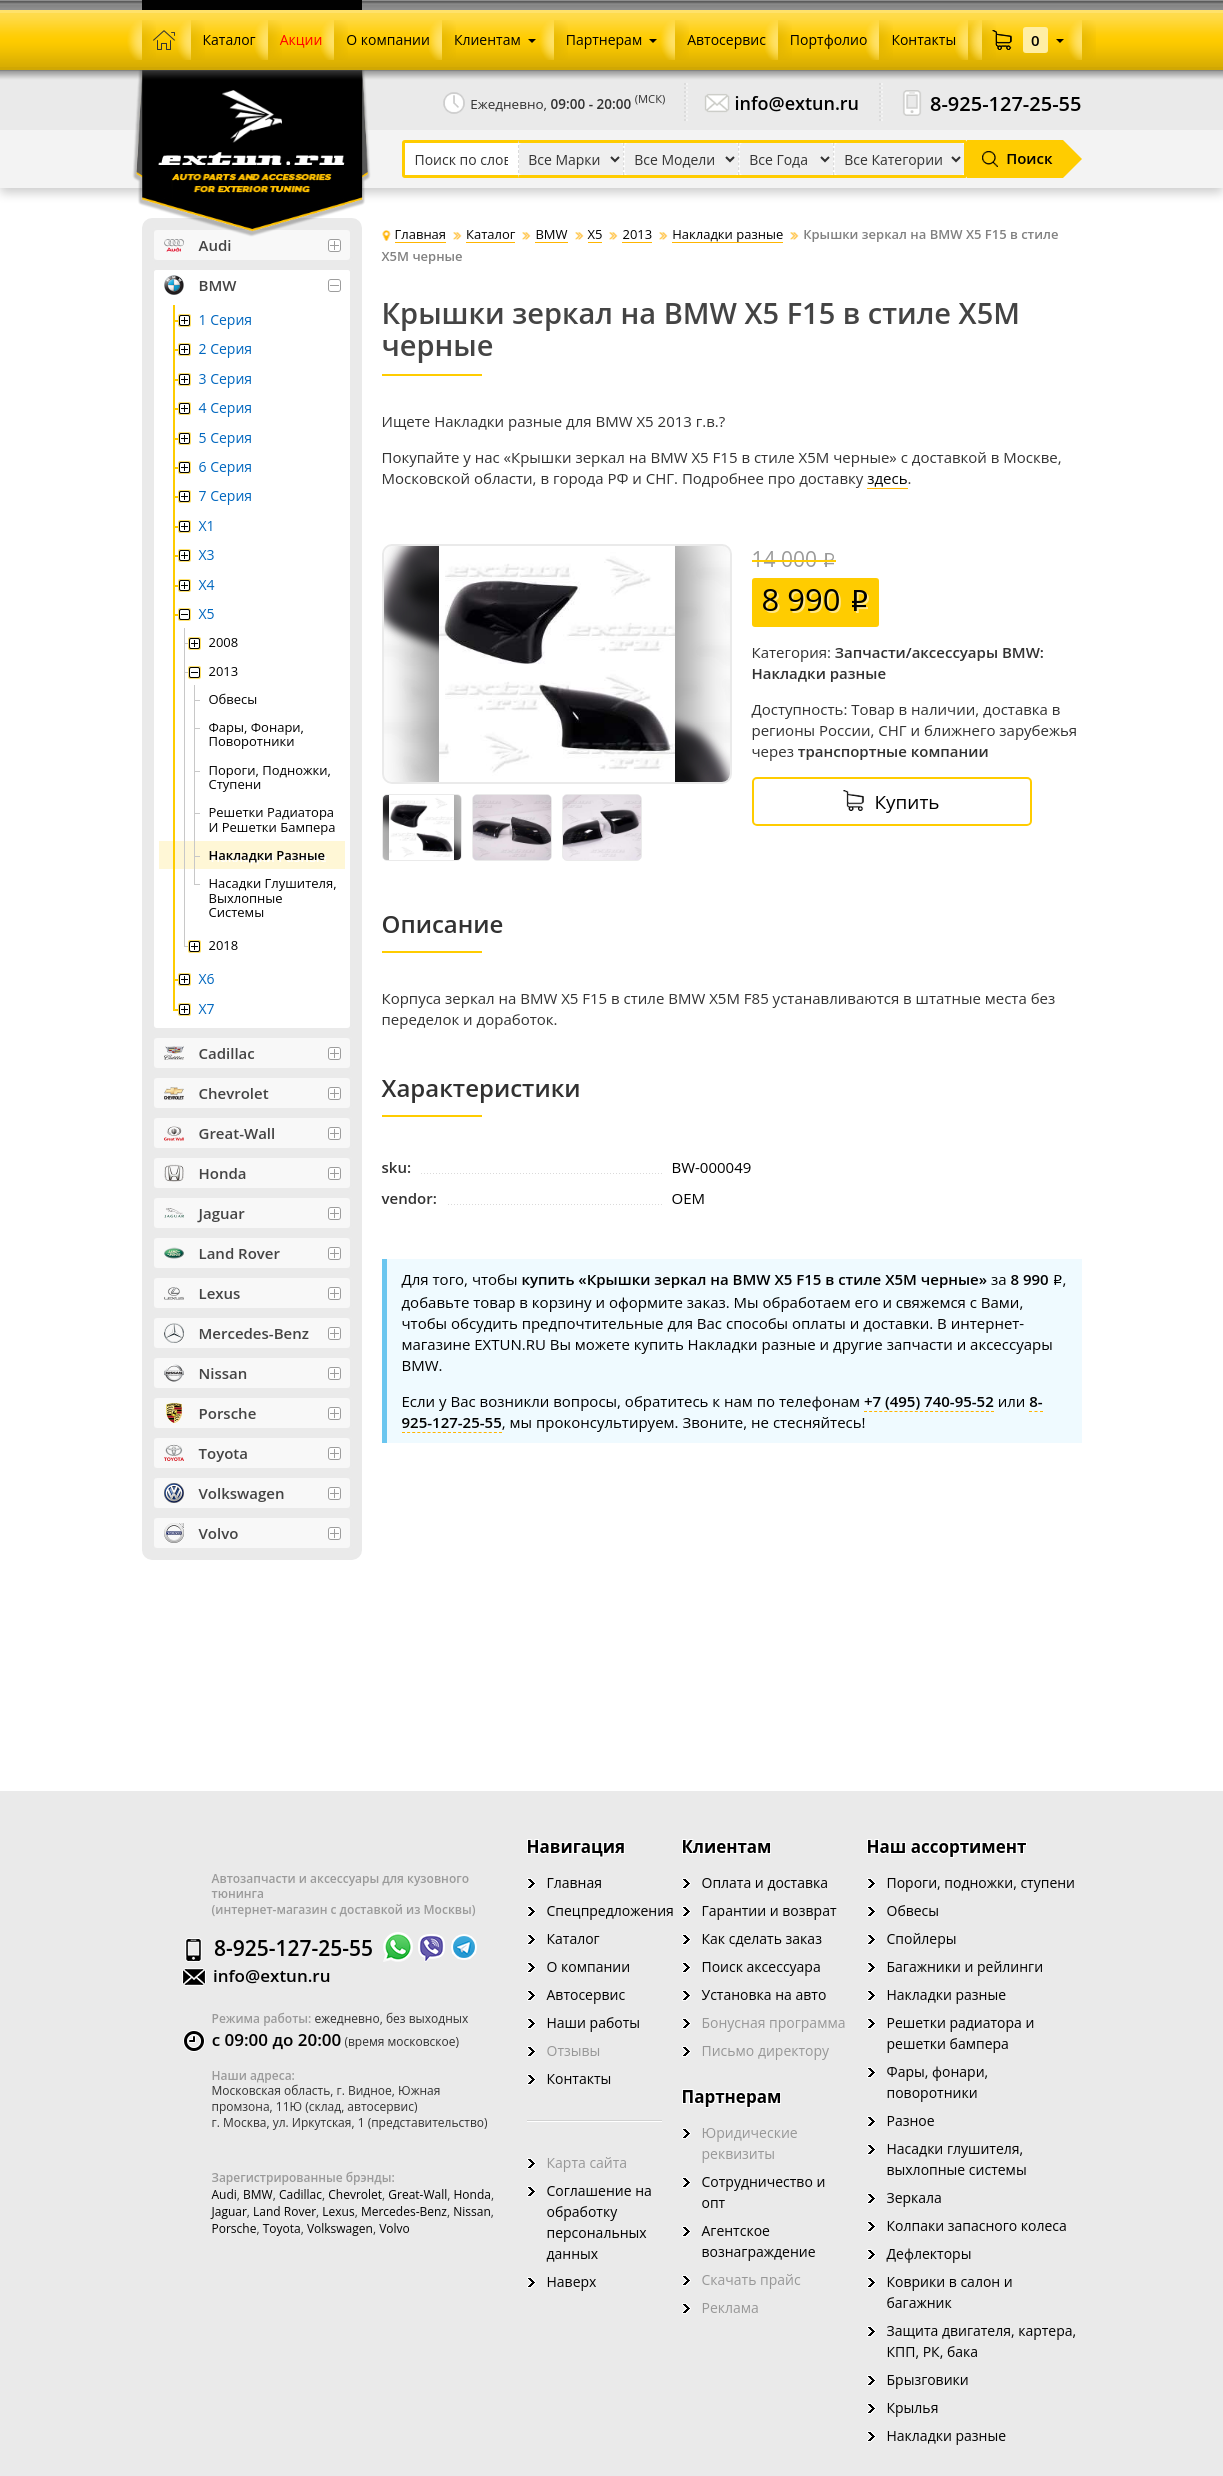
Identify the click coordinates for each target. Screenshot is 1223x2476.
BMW (258, 2194)
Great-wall (417, 2194)
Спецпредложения (610, 1910)
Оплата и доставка (765, 1882)
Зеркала (914, 2197)
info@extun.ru (797, 103)
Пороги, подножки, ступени (981, 1882)
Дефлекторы (929, 2253)
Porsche (234, 2228)
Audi (224, 2194)
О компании (589, 1966)
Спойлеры (922, 1938)
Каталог (573, 1938)
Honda (472, 2194)
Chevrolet (355, 2194)
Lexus (338, 2211)
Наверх (572, 2281)
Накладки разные (947, 1994)
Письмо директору (766, 2050)
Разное (911, 2120)
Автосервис (586, 1994)
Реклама (730, 2307)
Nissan (472, 2211)
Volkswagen (340, 2228)
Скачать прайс (751, 2279)
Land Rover (284, 2211)
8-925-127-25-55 (1006, 103)
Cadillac (300, 2194)
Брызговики (928, 2379)
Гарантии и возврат (769, 1910)
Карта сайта (587, 2162)
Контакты (579, 2078)
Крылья (913, 2407)
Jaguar (229, 2211)
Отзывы (574, 2050)
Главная (575, 1882)
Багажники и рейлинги (965, 1966)
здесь (887, 478)
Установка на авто (764, 1994)
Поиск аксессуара (761, 1966)
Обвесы (913, 1910)
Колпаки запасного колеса (977, 2225)
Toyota (282, 2228)
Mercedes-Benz (404, 2211)
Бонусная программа (774, 2022)
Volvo (394, 2228)
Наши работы (594, 2022)
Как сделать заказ (762, 1938)
